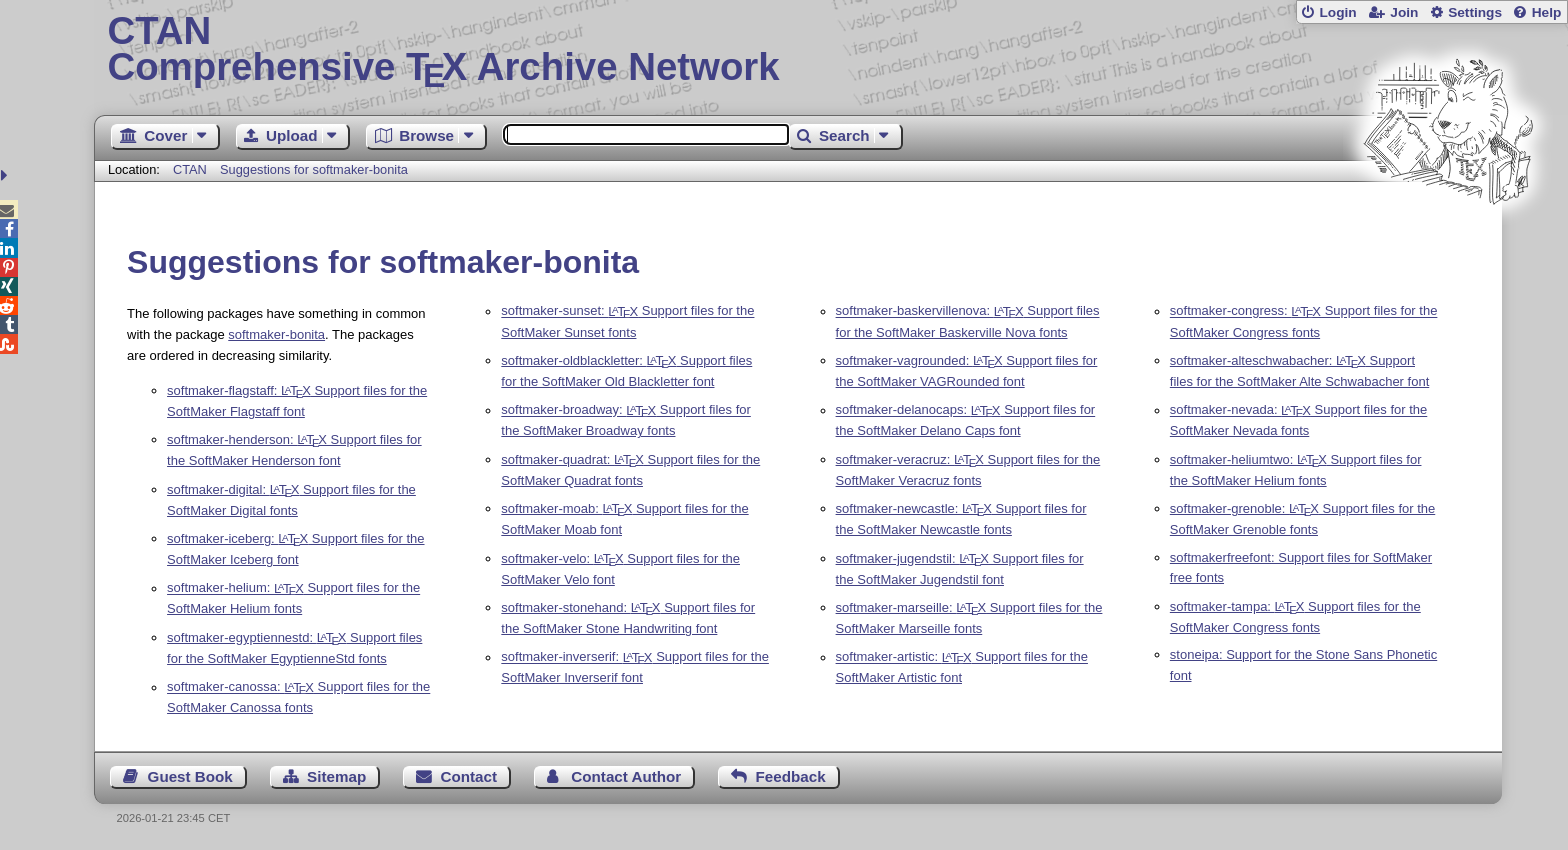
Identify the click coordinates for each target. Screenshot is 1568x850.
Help (1547, 12)
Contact (469, 776)
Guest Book (190, 776)
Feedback (791, 776)
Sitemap (336, 776)
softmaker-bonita (276, 334)
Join (1404, 12)
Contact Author (626, 776)
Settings (1475, 12)
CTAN (190, 169)
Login (1337, 12)
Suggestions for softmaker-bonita (314, 169)
